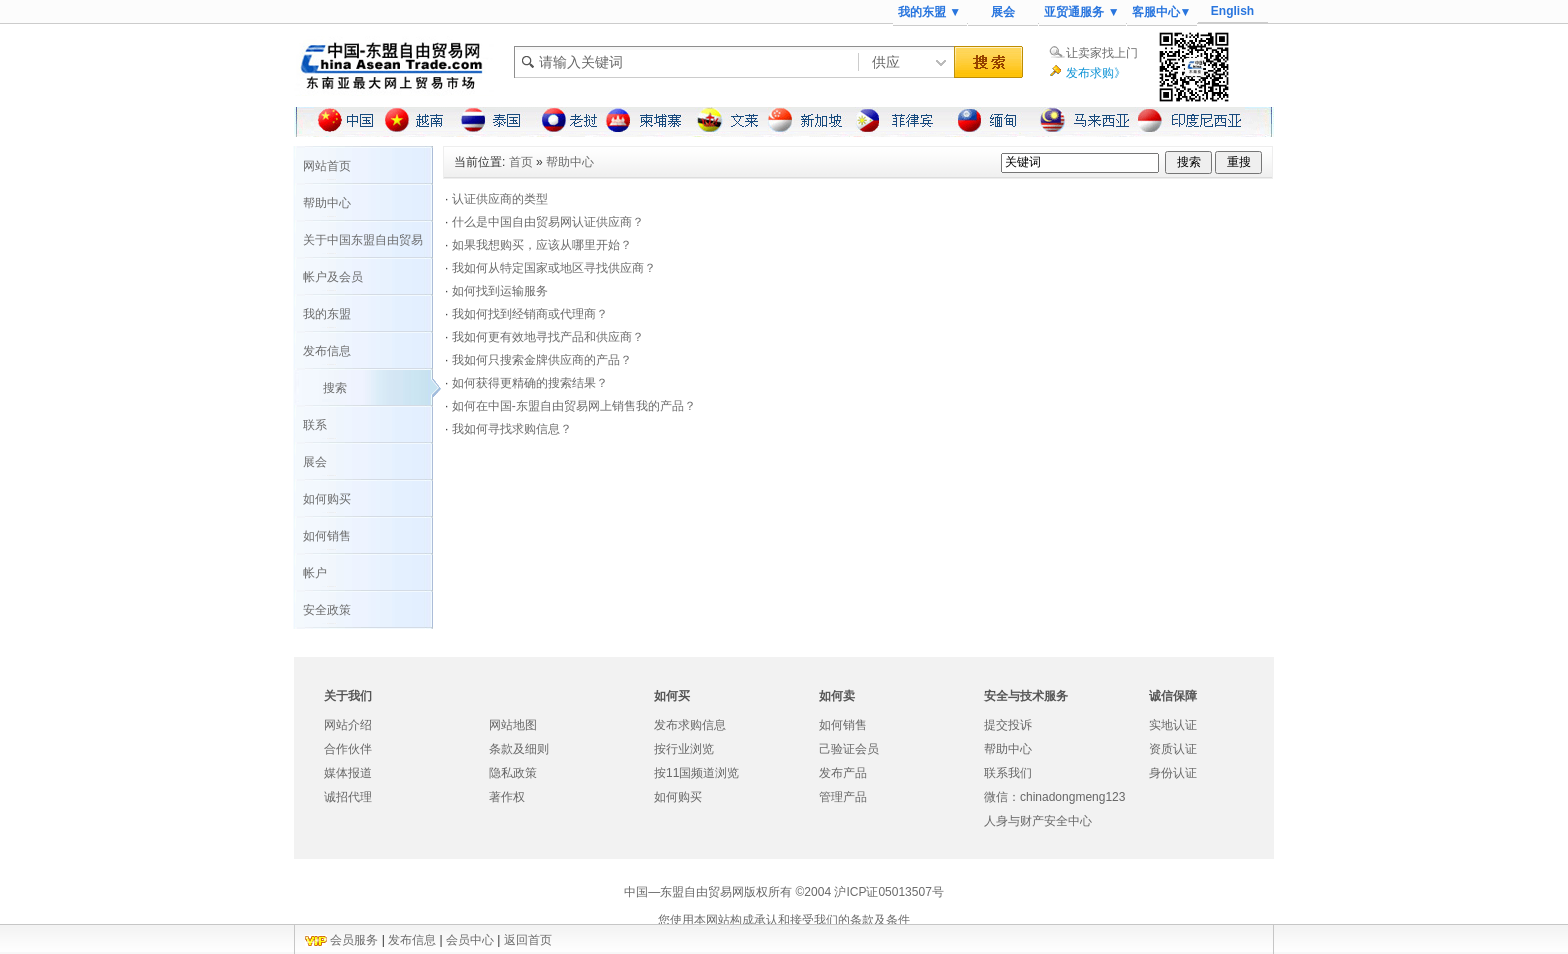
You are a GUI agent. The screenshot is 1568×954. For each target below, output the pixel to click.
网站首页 (327, 166)
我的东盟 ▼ (929, 12)
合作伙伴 (348, 749)
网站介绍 (348, 725)
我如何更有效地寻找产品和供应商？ (548, 337)
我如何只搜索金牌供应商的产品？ (542, 360)
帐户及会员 (333, 277)
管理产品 (843, 797)
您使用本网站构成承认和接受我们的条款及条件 (784, 920)
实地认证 (1173, 725)
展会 (1003, 12)
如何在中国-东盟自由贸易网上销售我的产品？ (574, 406)
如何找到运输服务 (500, 291)
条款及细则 (519, 749)
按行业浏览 (684, 749)
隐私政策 (513, 773)
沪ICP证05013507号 (888, 892)
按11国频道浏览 (696, 773)
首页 (521, 162)
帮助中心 (327, 203)
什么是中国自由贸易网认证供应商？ (548, 222)
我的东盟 (327, 314)
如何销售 (327, 536)
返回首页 (528, 940)
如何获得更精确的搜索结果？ (530, 383)
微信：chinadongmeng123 (1054, 797)
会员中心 (470, 940)
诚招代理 (348, 797)
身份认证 (1173, 773)
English (1232, 11)
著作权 (507, 797)
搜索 (335, 388)
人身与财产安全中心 (1038, 821)
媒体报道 (348, 773)
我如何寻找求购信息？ (512, 429)
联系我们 (1008, 773)
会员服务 (354, 940)
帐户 (315, 573)
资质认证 (1173, 749)
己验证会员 (849, 749)
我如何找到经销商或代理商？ (530, 314)
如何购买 (327, 499)
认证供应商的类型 (500, 199)
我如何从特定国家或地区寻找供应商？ (554, 268)
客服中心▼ (1162, 12)
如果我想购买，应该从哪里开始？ (542, 245)
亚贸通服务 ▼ (1081, 12)
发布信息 (327, 351)
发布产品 (843, 773)
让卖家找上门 (1102, 53)
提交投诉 (1008, 725)
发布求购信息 (690, 725)
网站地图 (513, 725)
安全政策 (327, 610)
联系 (315, 425)
